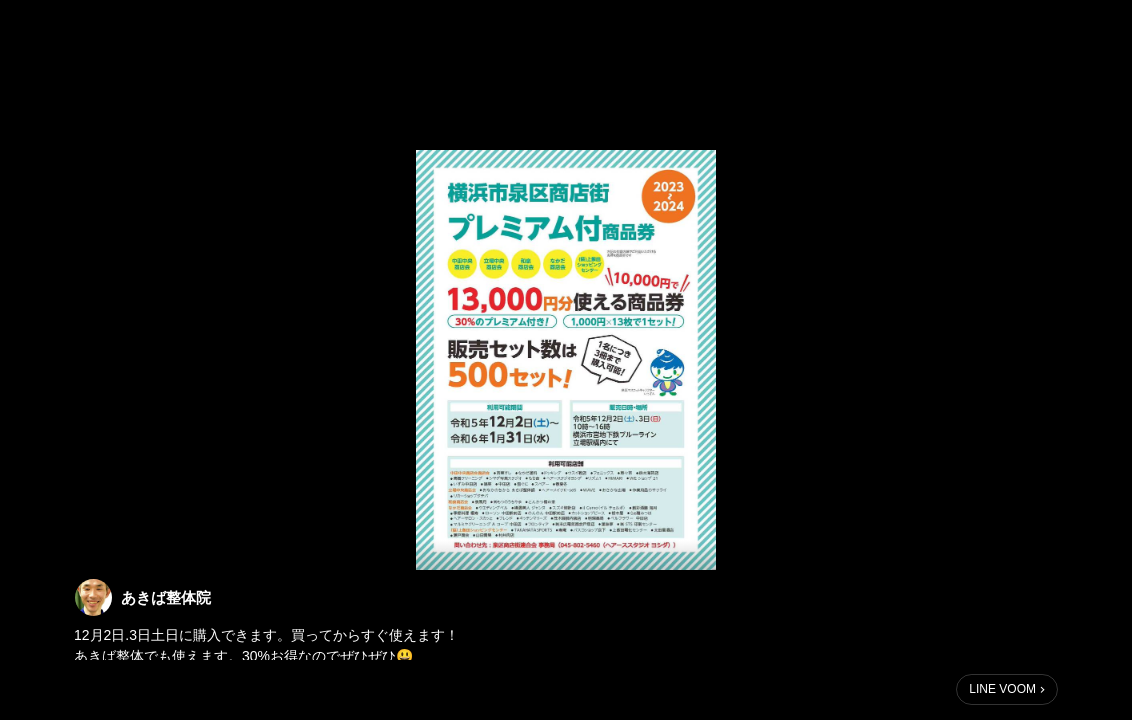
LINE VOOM (1002, 689)
